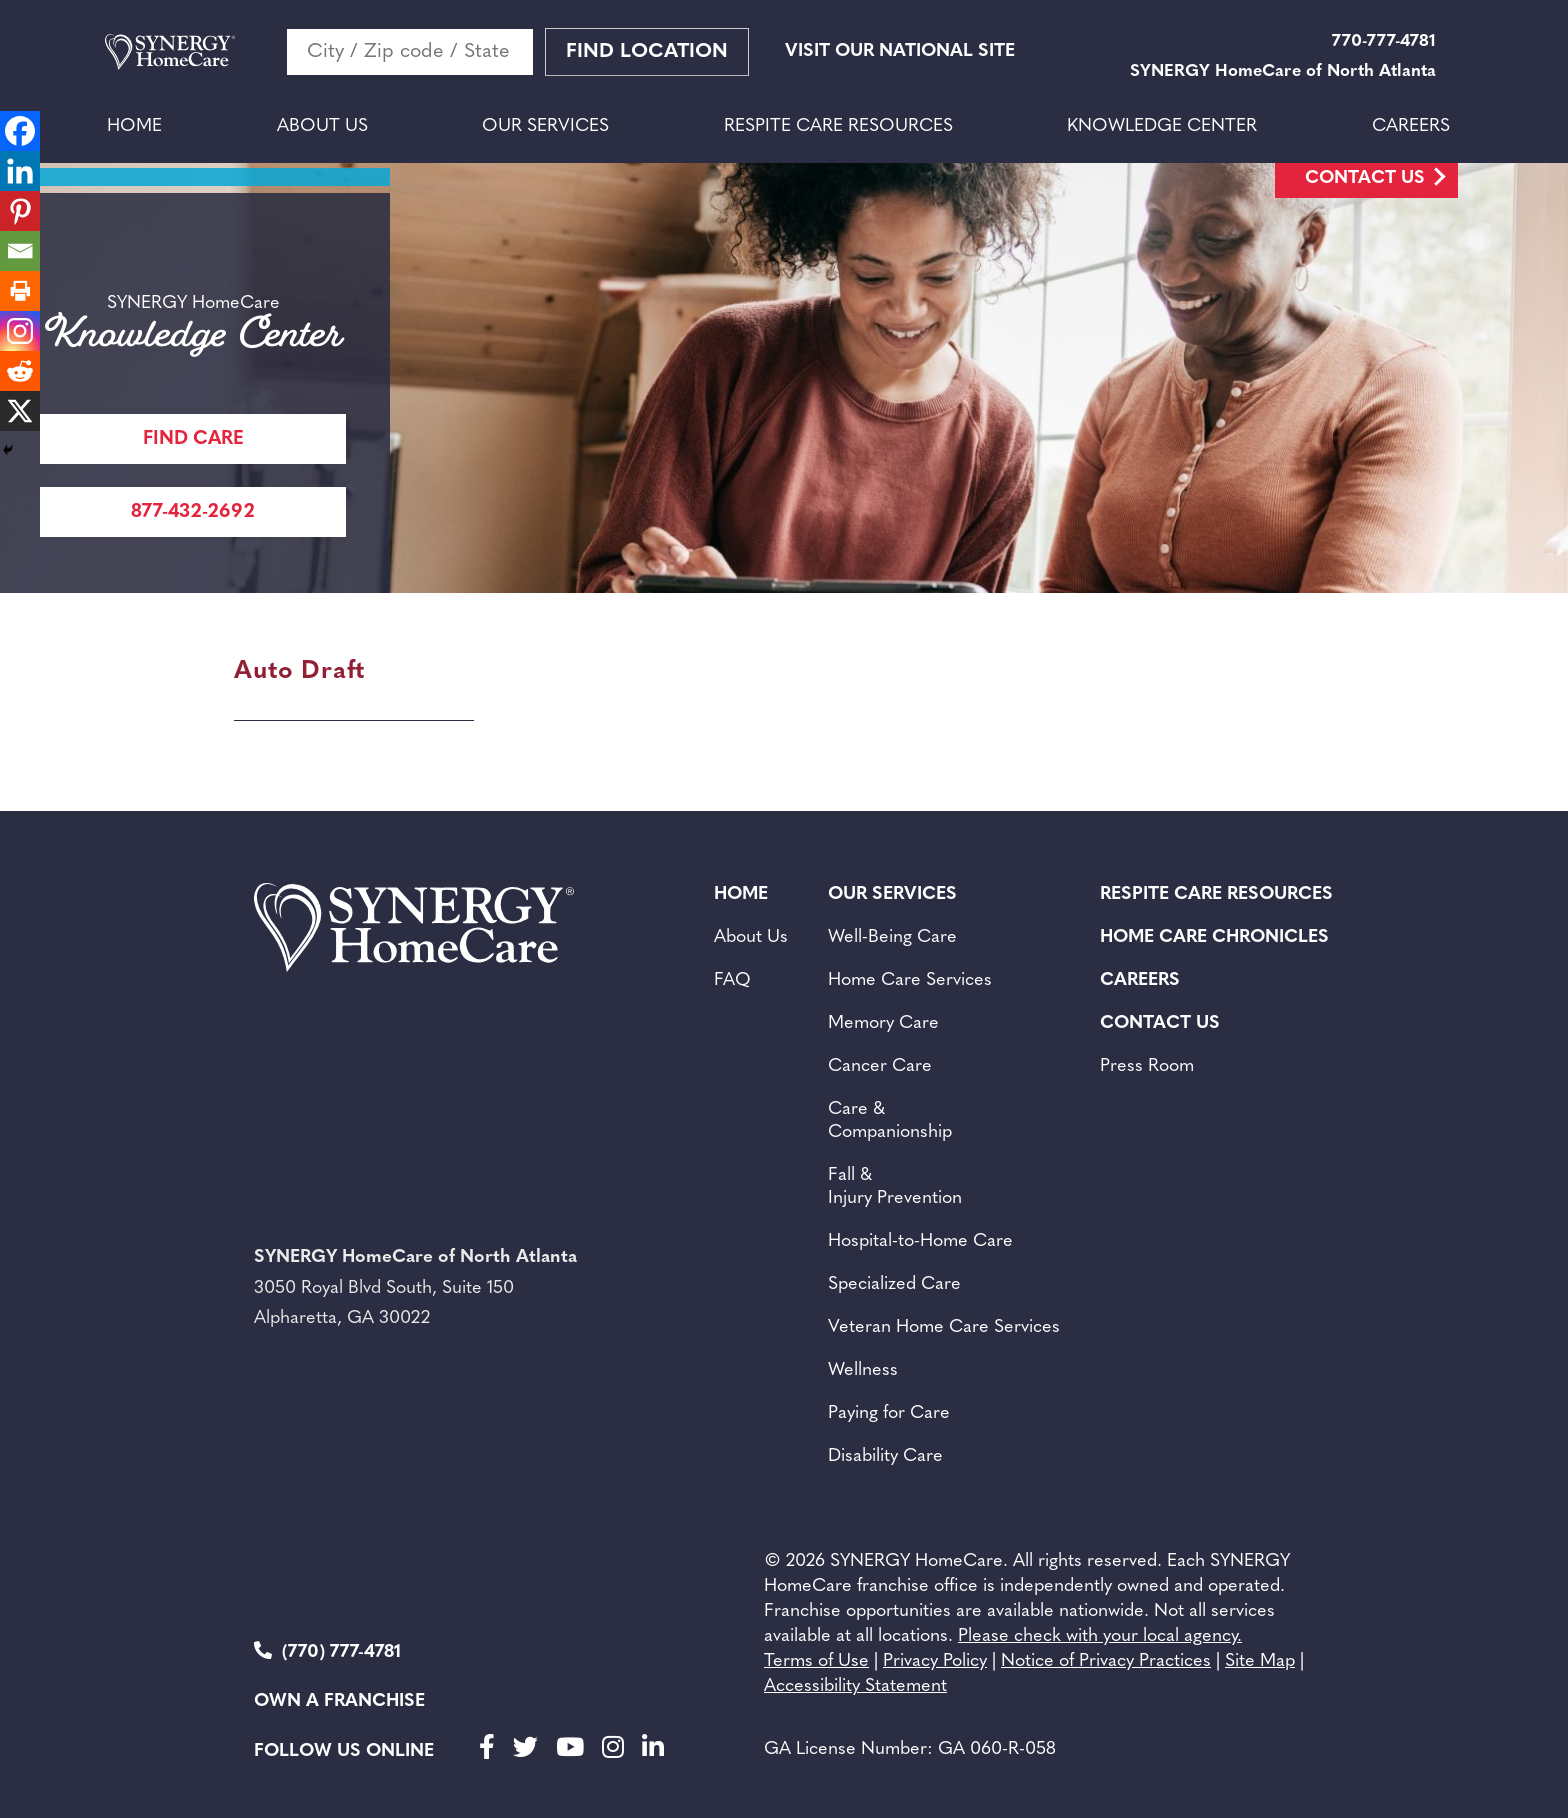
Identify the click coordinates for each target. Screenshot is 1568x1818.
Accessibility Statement (855, 1686)
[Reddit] (20, 371)
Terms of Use (816, 1661)
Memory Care (883, 1023)
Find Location (647, 52)
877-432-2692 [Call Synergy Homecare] (193, 512)
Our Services (545, 126)
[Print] (20, 291)
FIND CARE (193, 439)
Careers (1411, 126)
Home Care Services (910, 980)
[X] (20, 411)
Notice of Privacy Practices (1106, 1661)
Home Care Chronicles (1214, 937)
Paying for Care (889, 1413)
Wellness (863, 1370)
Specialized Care (894, 1284)
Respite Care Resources (838, 126)
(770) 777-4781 (327, 1651)
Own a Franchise (339, 1701)
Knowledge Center (1162, 126)
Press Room (1147, 1066)
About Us (322, 126)
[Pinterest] (20, 211)
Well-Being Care (892, 937)
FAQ (732, 980)
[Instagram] (20, 331)
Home (134, 126)
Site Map (1260, 1661)
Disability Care (885, 1456)
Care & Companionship (890, 1121)
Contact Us (1365, 178)
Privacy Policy (935, 1661)
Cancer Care (880, 1066)
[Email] (20, 251)
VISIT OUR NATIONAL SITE (900, 51)
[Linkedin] (20, 171)
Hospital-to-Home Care (920, 1241)
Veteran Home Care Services (944, 1327)
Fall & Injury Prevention (895, 1187)
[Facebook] (20, 131)
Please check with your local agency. (1100, 1636)
